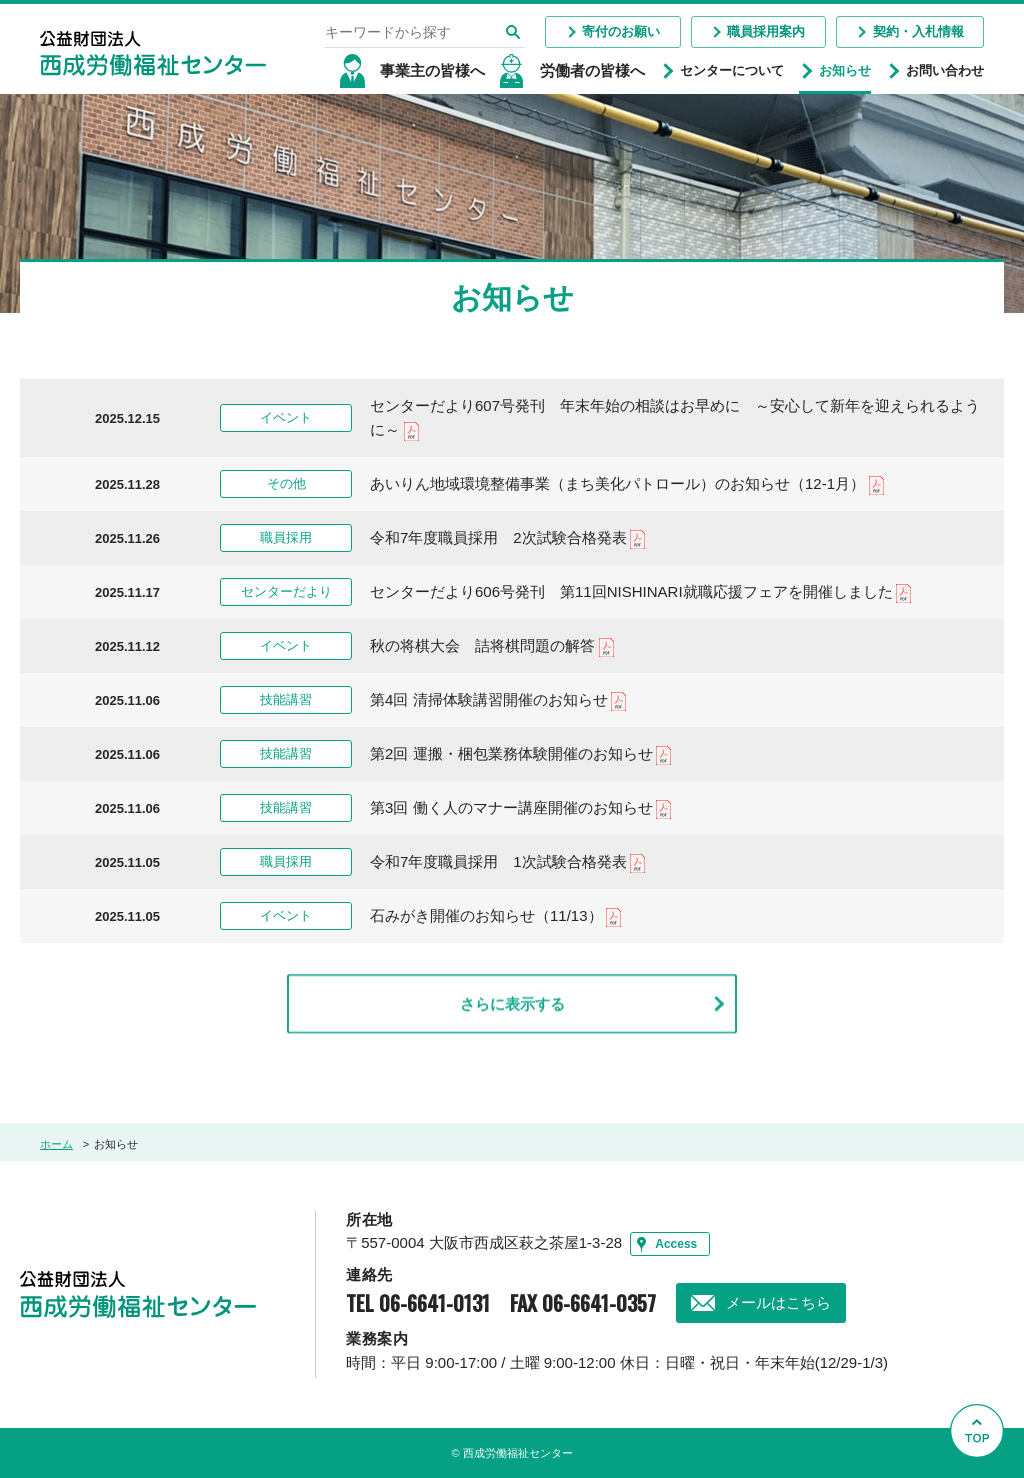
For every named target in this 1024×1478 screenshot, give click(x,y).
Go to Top (982, 1477)
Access (676, 1244)
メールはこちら (778, 1302)
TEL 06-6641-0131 (418, 1303)
